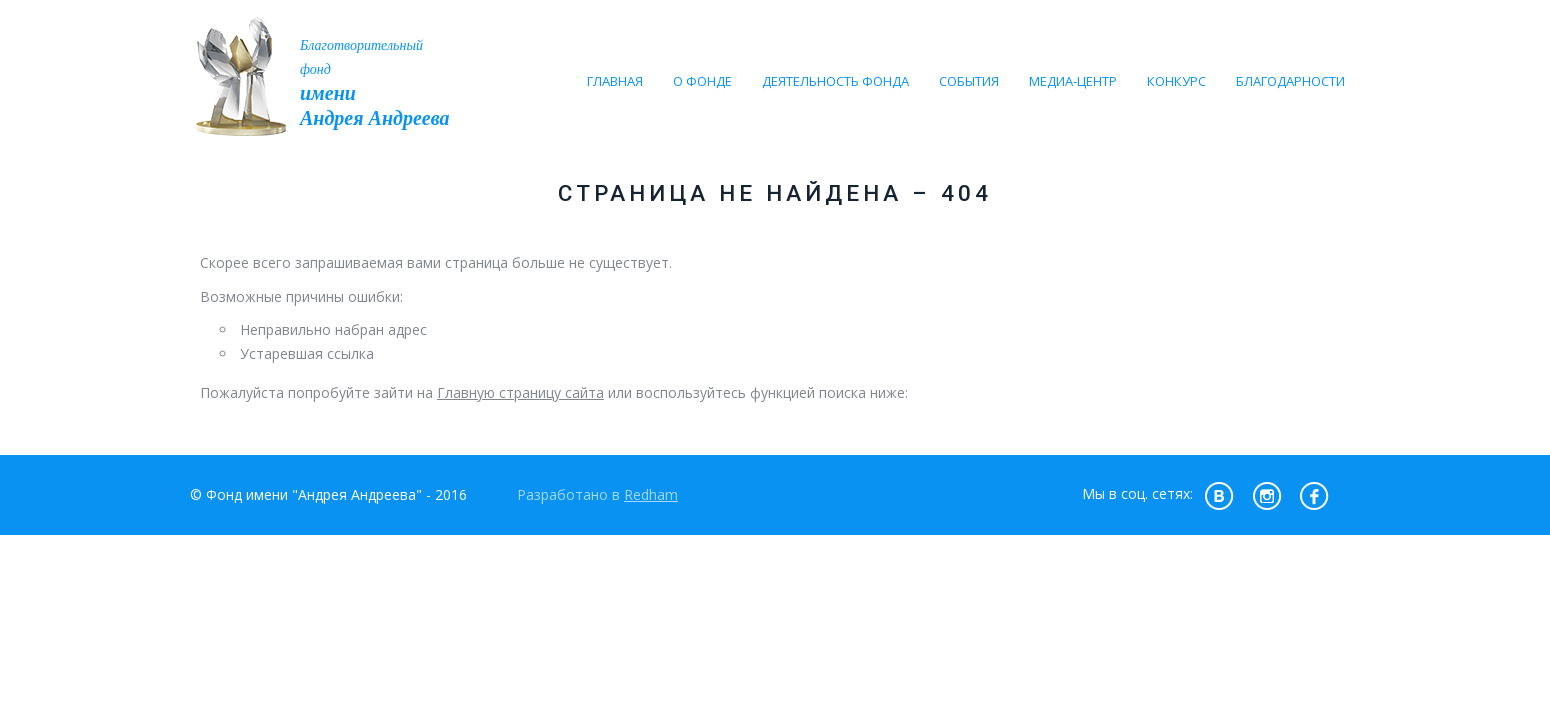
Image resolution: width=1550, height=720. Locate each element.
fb (1315, 495)
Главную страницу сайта (520, 392)
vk (1219, 495)
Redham (651, 494)
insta (1267, 495)
